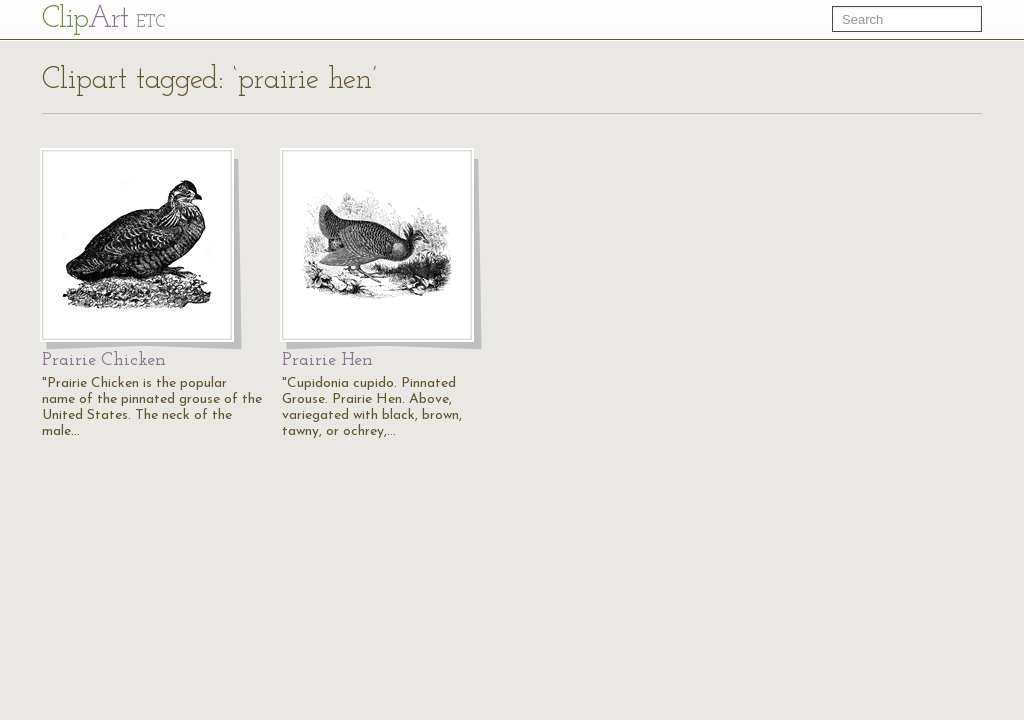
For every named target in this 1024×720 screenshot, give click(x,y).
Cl (103, 19)
